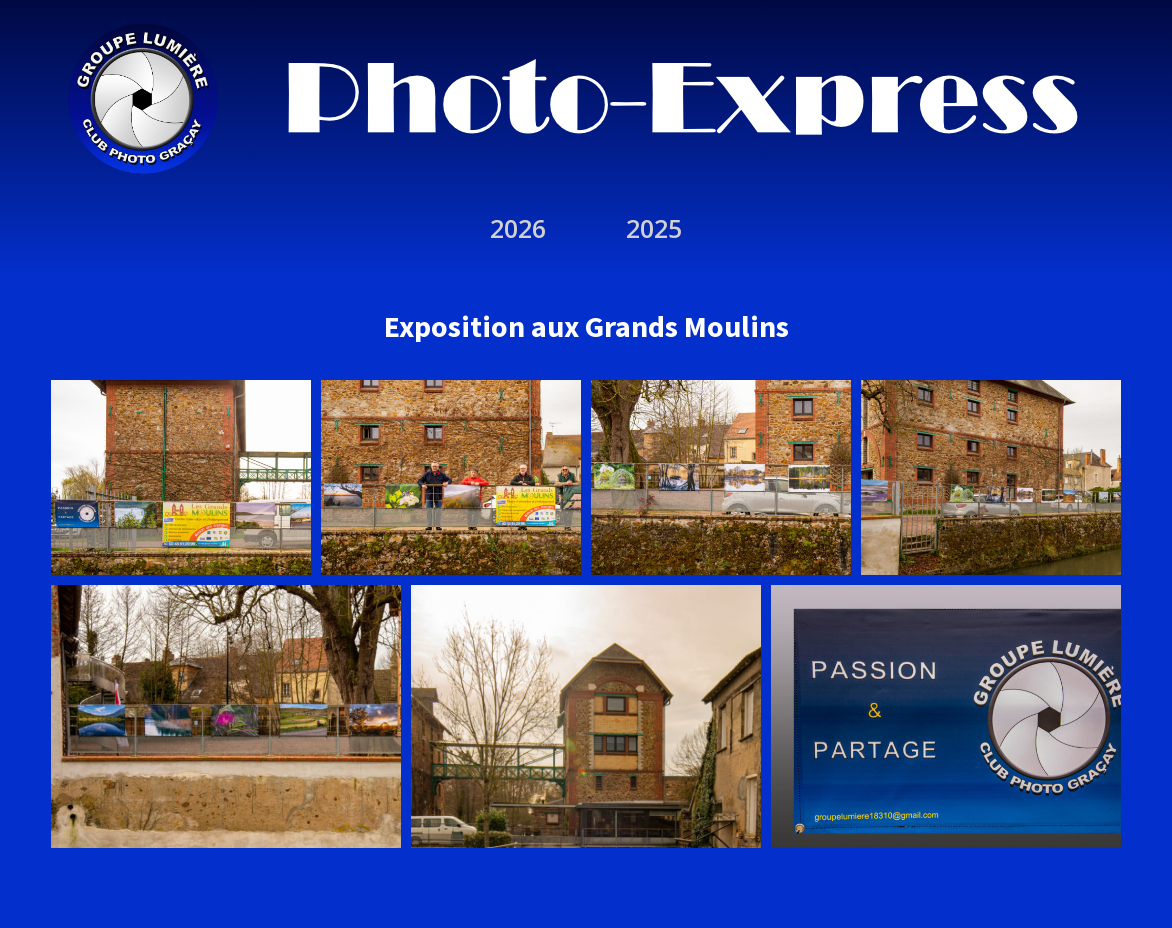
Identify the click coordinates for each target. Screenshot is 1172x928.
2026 (518, 228)
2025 (654, 228)
